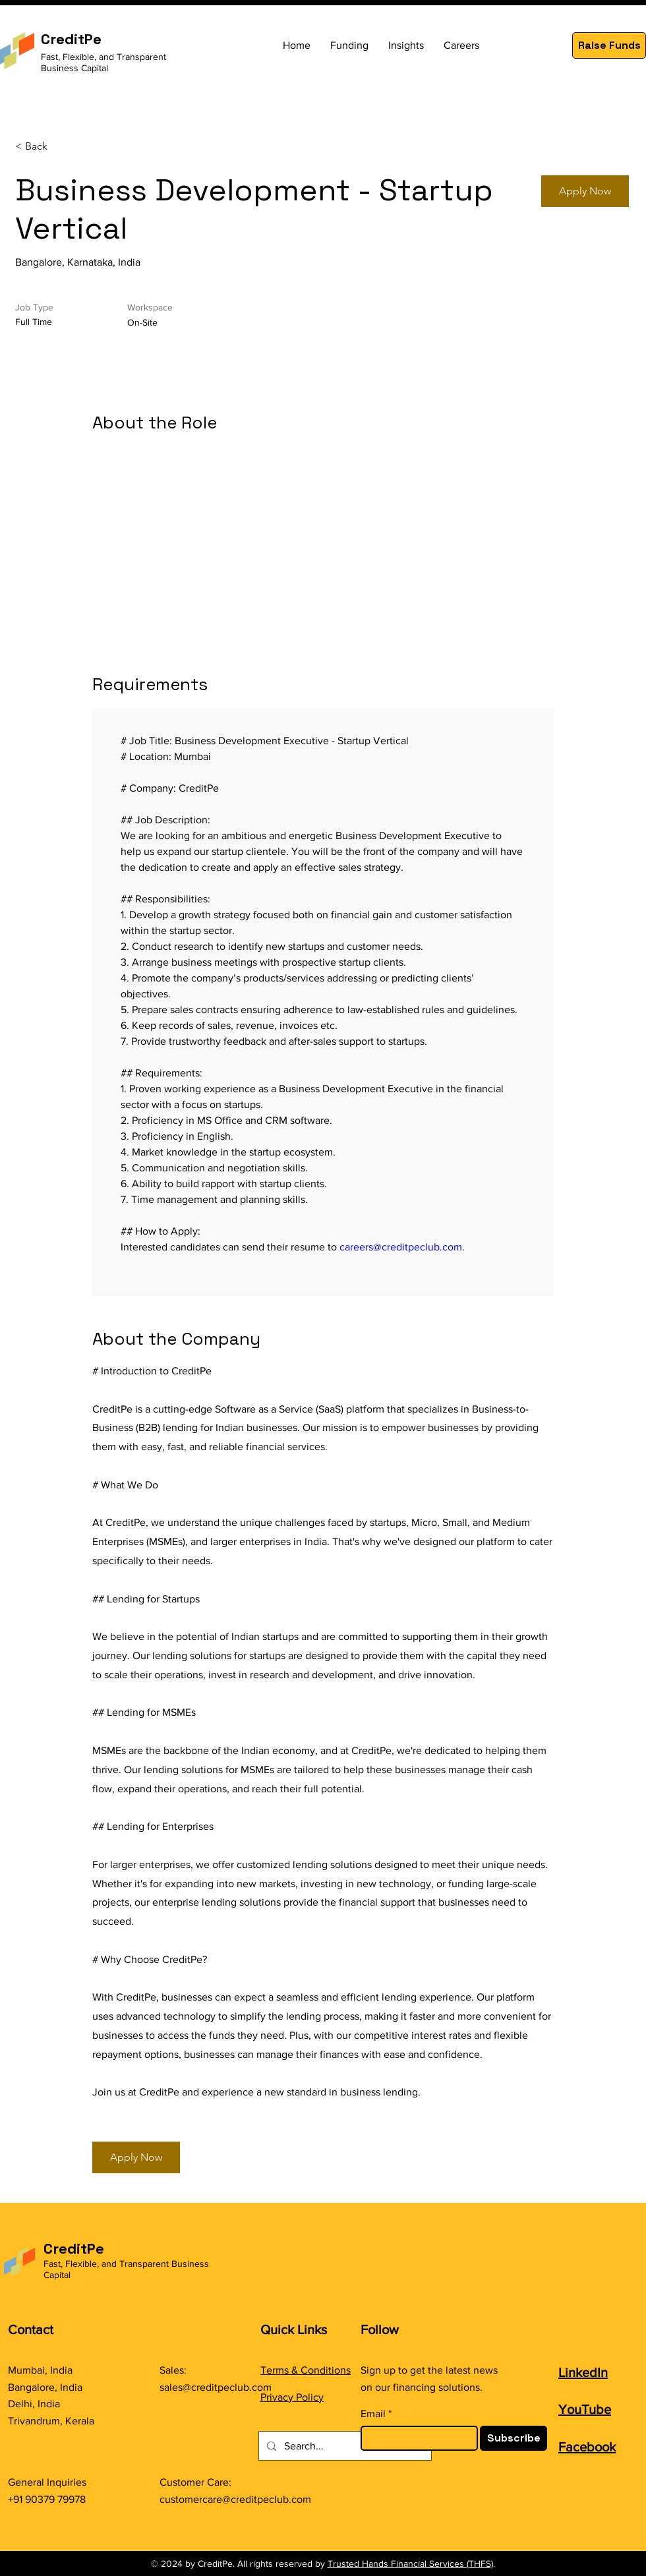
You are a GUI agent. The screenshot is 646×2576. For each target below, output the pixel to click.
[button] (609, 45)
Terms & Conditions (305, 2370)
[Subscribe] (513, 2438)
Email (373, 2414)
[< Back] (62, 147)
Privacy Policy (292, 2397)
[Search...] (343, 2446)
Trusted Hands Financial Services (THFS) (410, 2563)
